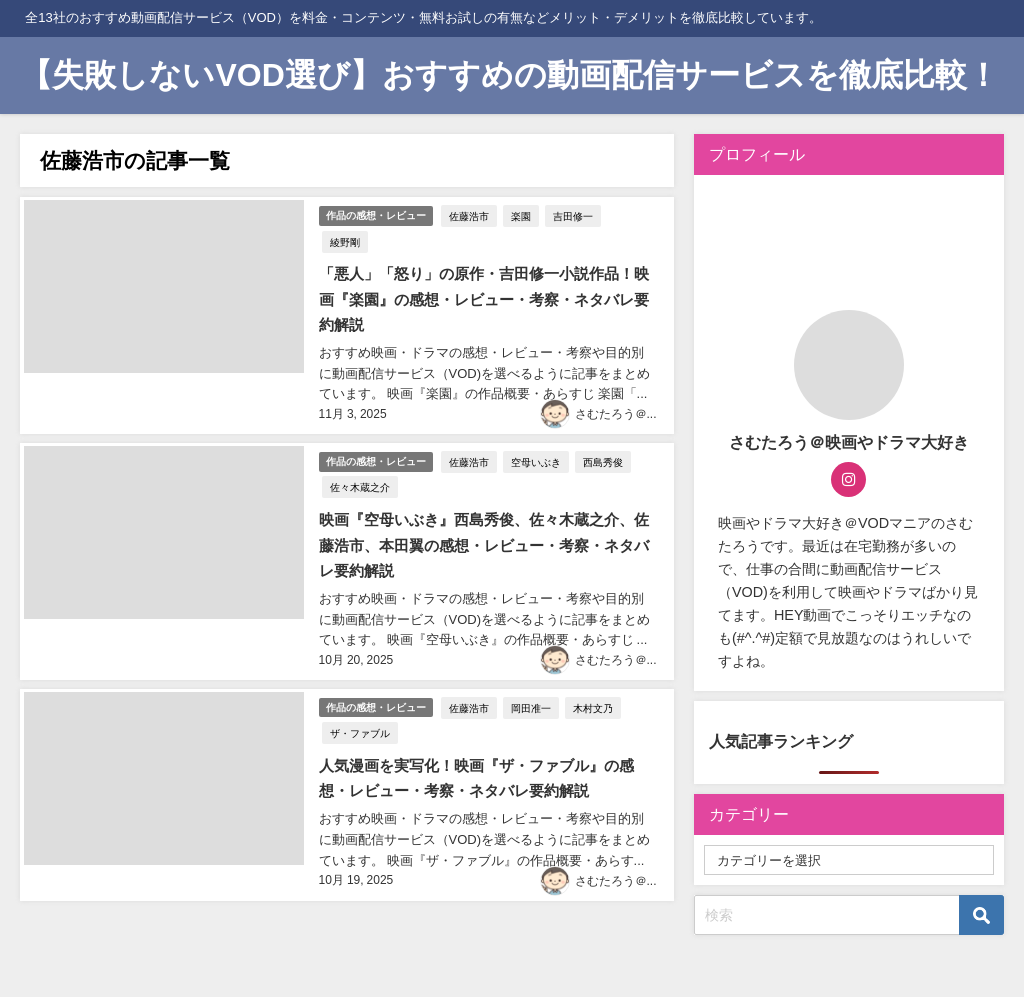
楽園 (523, 213)
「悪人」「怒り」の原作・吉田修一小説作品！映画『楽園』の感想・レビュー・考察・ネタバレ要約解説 (483, 269)
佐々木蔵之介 (356, 452)
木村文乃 (595, 666)
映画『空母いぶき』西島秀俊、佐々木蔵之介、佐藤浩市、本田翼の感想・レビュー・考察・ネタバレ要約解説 (483, 509)
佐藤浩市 (471, 213)
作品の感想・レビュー (375, 212)
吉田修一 (575, 213)
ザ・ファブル (356, 691)
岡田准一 (533, 666)
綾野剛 (632, 213)
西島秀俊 (605, 426)
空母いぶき (538, 426)
